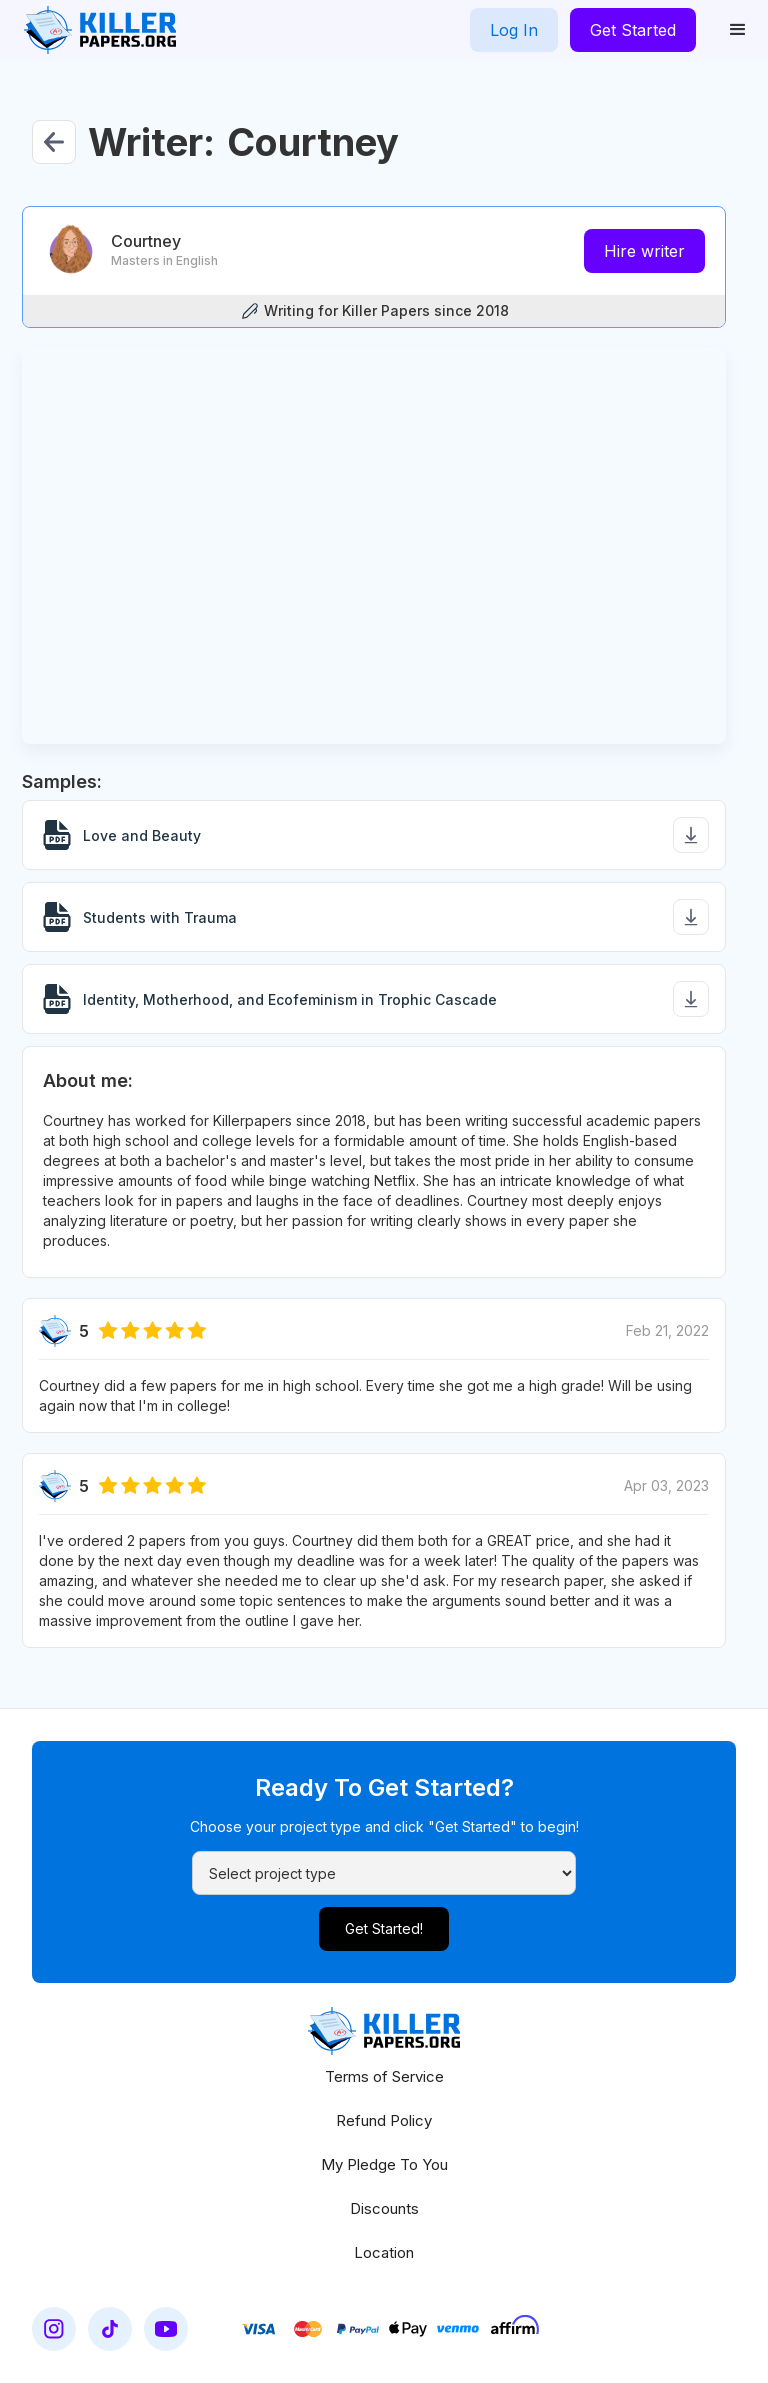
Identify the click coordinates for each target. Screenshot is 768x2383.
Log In (514, 30)
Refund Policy (384, 2120)
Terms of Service (384, 2076)
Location (384, 2252)
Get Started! (384, 1928)
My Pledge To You (384, 2164)
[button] (738, 30)
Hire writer (644, 251)
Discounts (384, 2208)
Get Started (633, 30)
